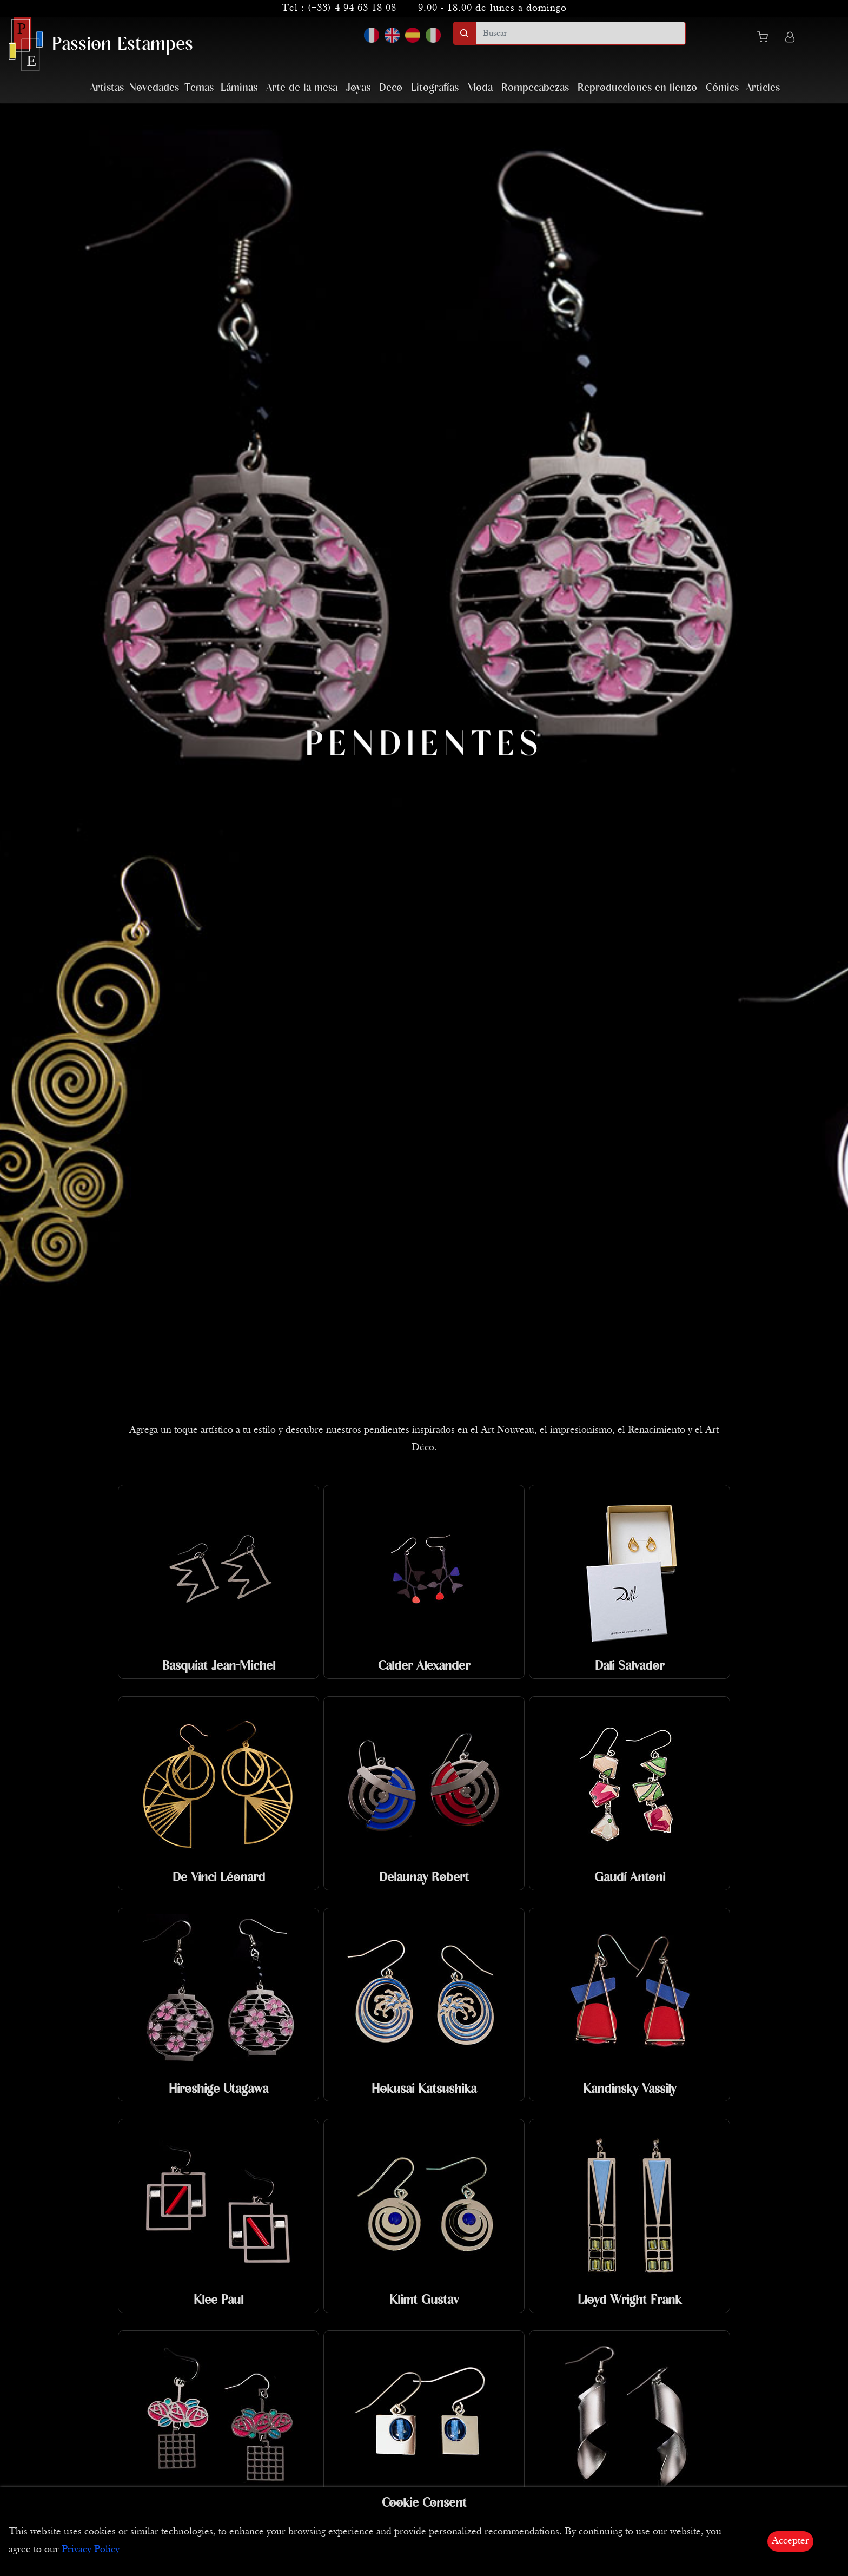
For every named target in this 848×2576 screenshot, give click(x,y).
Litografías (435, 88)
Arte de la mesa (301, 88)
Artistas (107, 88)
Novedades (154, 88)
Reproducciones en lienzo (637, 88)
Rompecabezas (535, 88)
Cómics (722, 88)
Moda (480, 88)
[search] (581, 33)
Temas (199, 88)
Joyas (358, 88)
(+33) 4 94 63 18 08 (352, 8)
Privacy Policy (91, 2550)
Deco (390, 88)
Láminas (239, 88)
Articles (763, 88)
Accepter (790, 2541)
